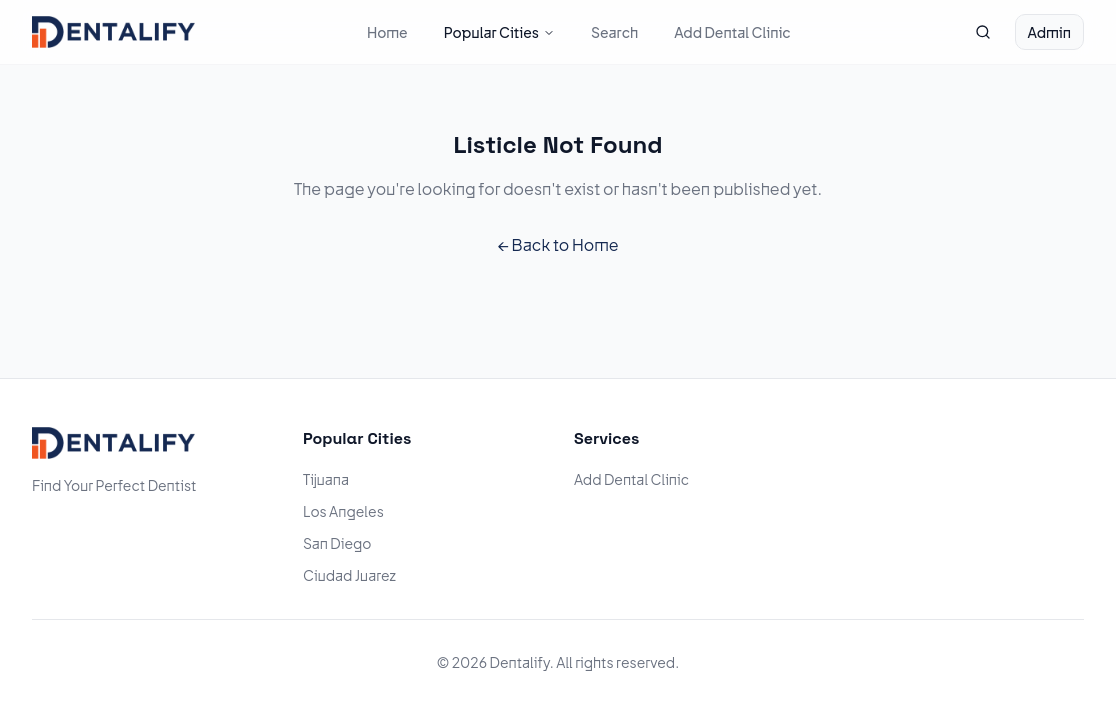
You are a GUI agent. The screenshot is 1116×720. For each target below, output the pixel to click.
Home (387, 32)
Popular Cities (499, 32)
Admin (1049, 32)
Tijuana (326, 479)
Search (614, 32)
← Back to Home (557, 244)
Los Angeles (343, 511)
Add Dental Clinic (732, 32)
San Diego (337, 543)
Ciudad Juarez (349, 575)
